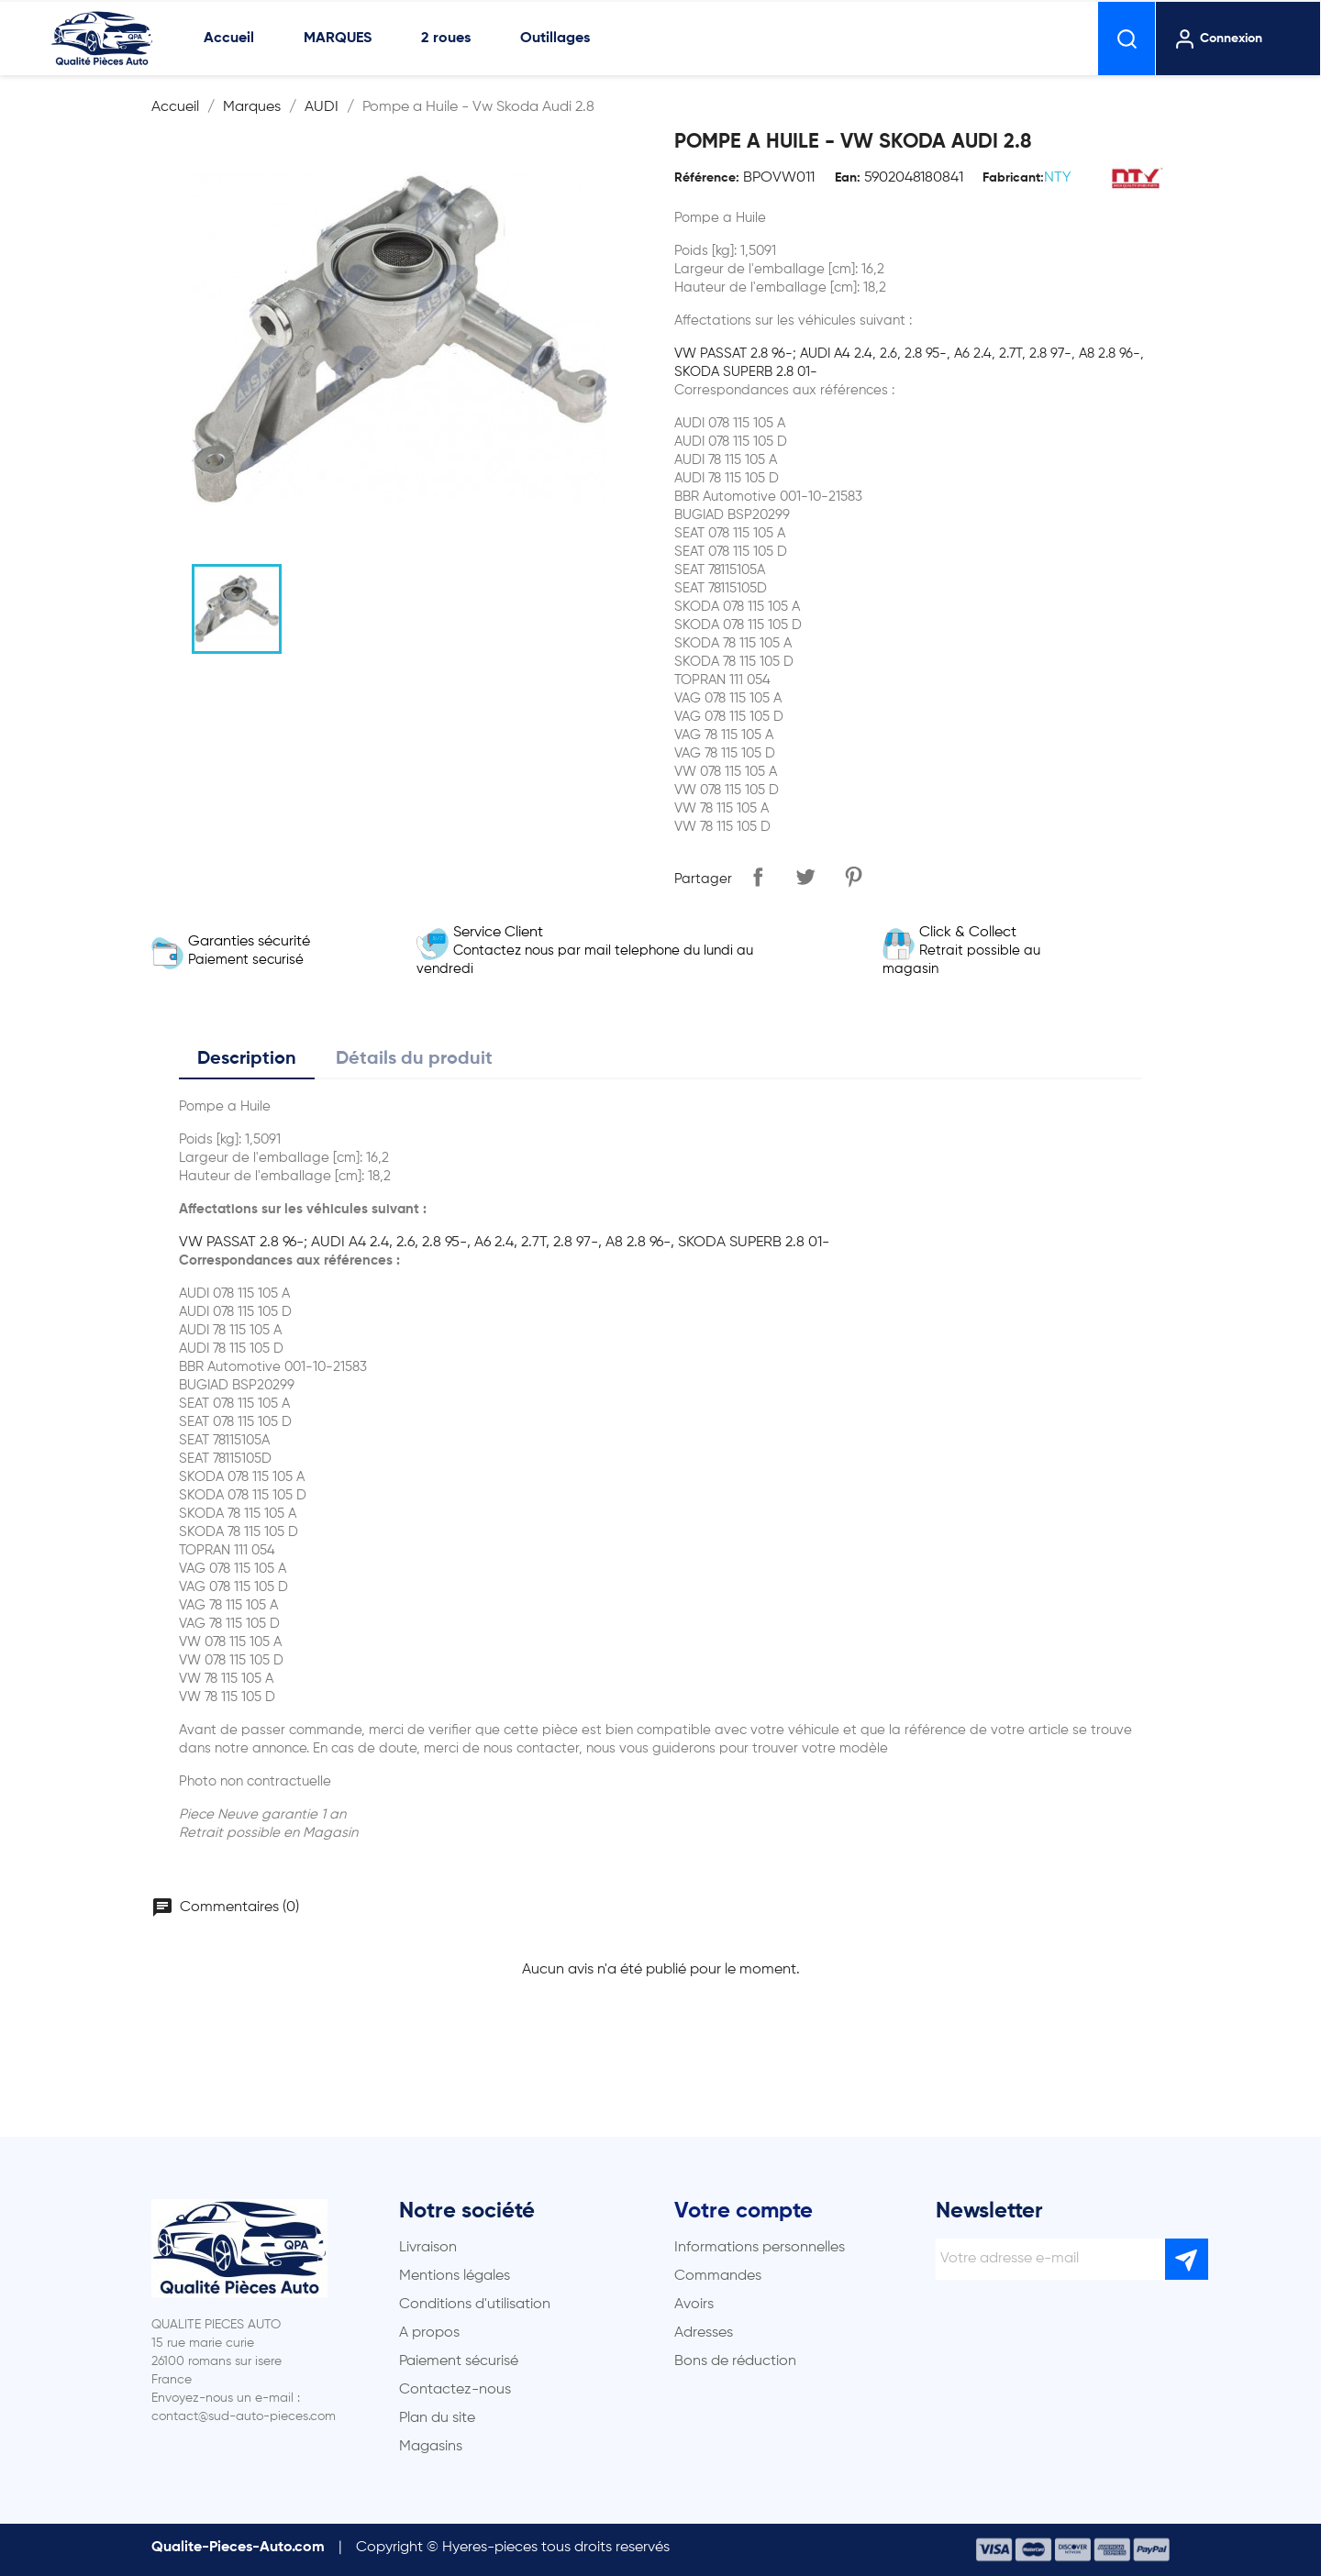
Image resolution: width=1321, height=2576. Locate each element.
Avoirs (694, 2304)
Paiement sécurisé (458, 2361)
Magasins (430, 2446)
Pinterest (853, 876)
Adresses (703, 2333)
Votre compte (743, 2211)
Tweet (805, 876)
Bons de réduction (735, 2361)
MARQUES (338, 38)
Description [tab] (246, 1059)
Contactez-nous (455, 2390)
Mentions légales (454, 2276)
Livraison (428, 2247)
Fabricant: (1013, 177)
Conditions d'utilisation (474, 2304)
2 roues (446, 38)
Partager (757, 876)
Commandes (717, 2276)
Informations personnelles (759, 2247)
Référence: (706, 177)
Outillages (555, 38)
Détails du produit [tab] (414, 1059)
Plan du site (437, 2418)
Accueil (229, 38)
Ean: (847, 177)
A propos (429, 2333)
